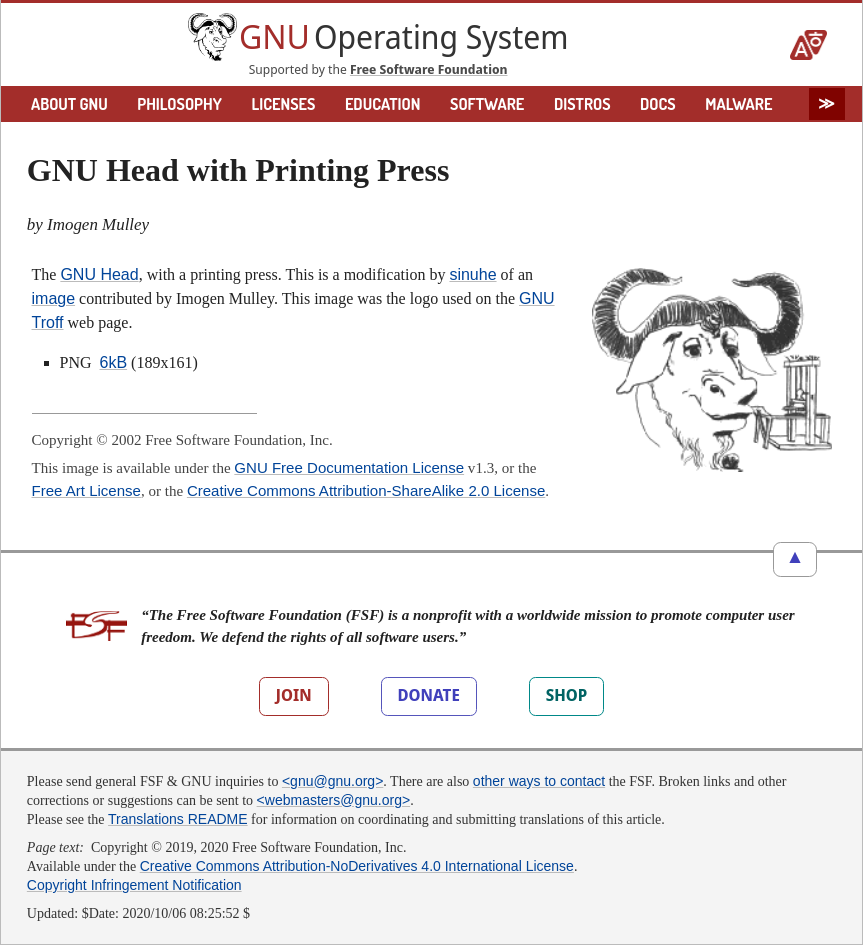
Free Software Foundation (429, 69)
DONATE (429, 695)
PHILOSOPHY (179, 104)
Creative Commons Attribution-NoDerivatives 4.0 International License (357, 866)
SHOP (566, 695)
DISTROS (582, 104)
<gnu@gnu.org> (332, 781)
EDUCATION (383, 104)
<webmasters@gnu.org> (334, 800)
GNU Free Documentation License (349, 467)
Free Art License (86, 490)
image (54, 298)
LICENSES (283, 104)
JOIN (294, 695)
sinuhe (472, 274)
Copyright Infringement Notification (134, 885)
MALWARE (738, 104)
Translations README (178, 819)
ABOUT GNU (69, 104)
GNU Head (99, 274)
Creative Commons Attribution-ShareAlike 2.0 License (366, 490)
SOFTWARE (487, 104)
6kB (114, 362)
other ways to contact (539, 781)
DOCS (658, 104)
